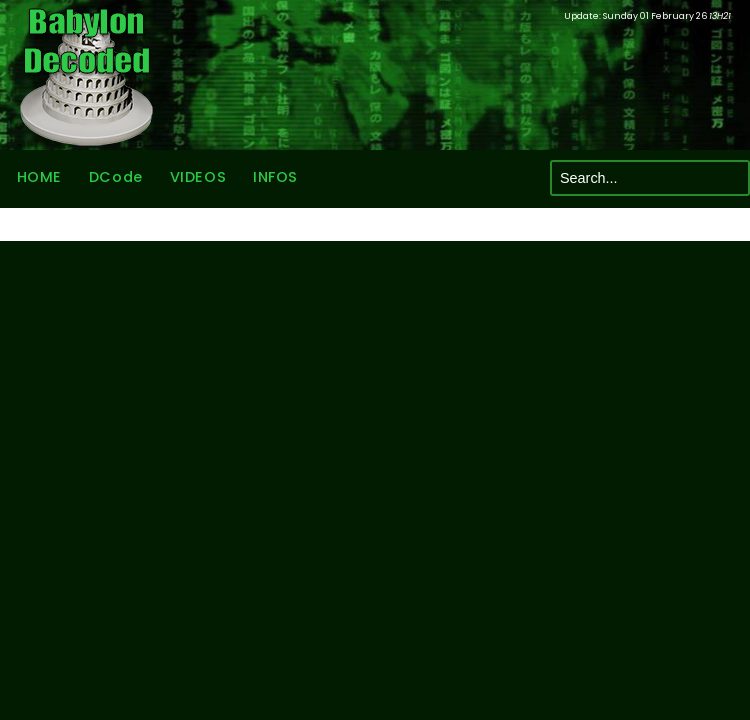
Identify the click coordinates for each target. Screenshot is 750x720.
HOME (38, 178)
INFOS (275, 178)
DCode (115, 178)
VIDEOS (197, 178)
